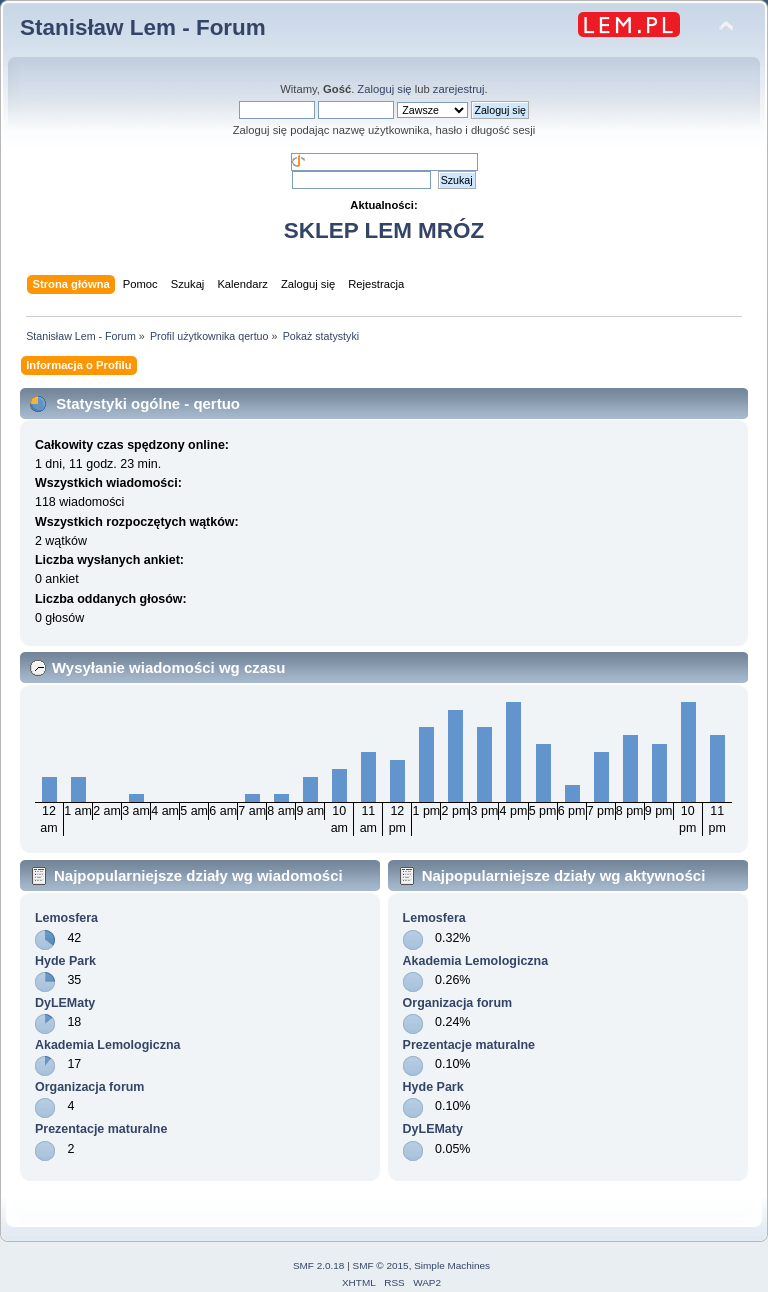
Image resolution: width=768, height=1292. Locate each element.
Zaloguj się (384, 89)
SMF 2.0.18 (319, 1265)
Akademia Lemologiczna (108, 1045)
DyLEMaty (65, 1003)
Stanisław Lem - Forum (143, 27)
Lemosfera (66, 918)
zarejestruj (459, 89)
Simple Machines (452, 1265)
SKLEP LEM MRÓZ (384, 230)
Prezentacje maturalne (101, 1129)
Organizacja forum (89, 1087)
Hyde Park (65, 961)
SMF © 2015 (381, 1265)
